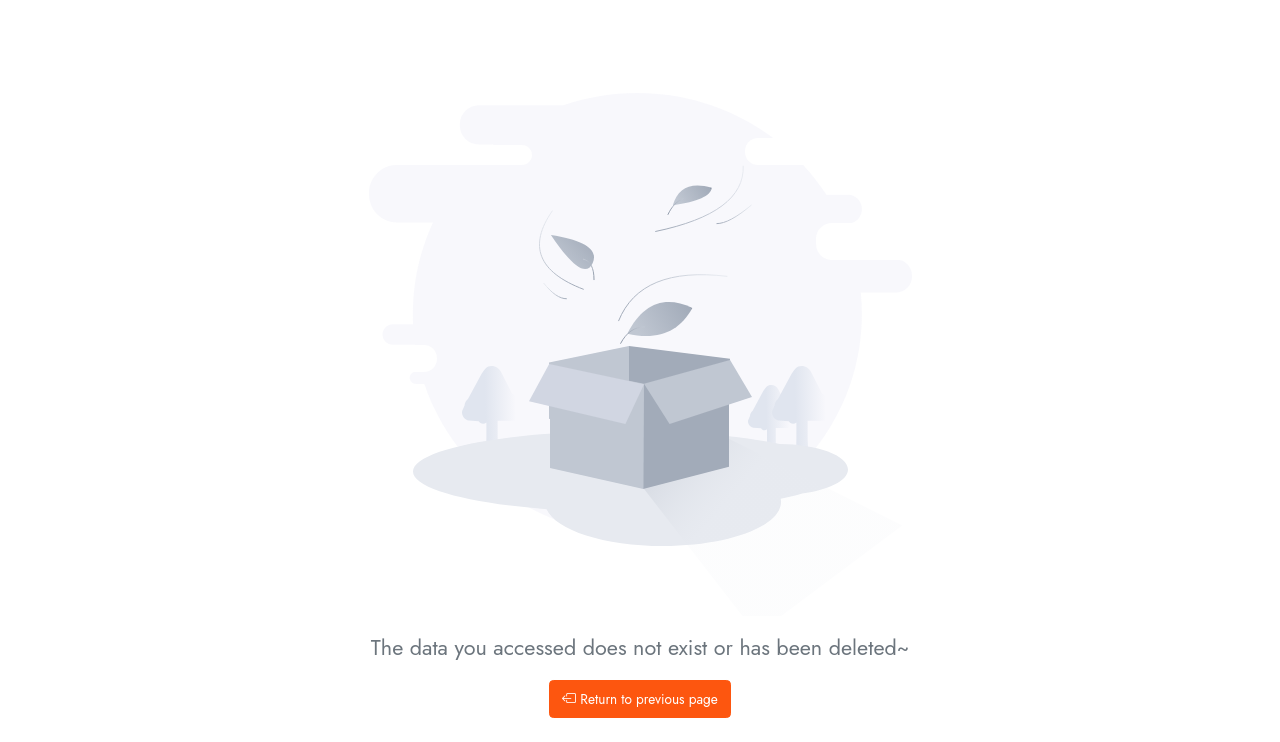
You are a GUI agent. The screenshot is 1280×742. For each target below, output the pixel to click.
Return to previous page (639, 699)
